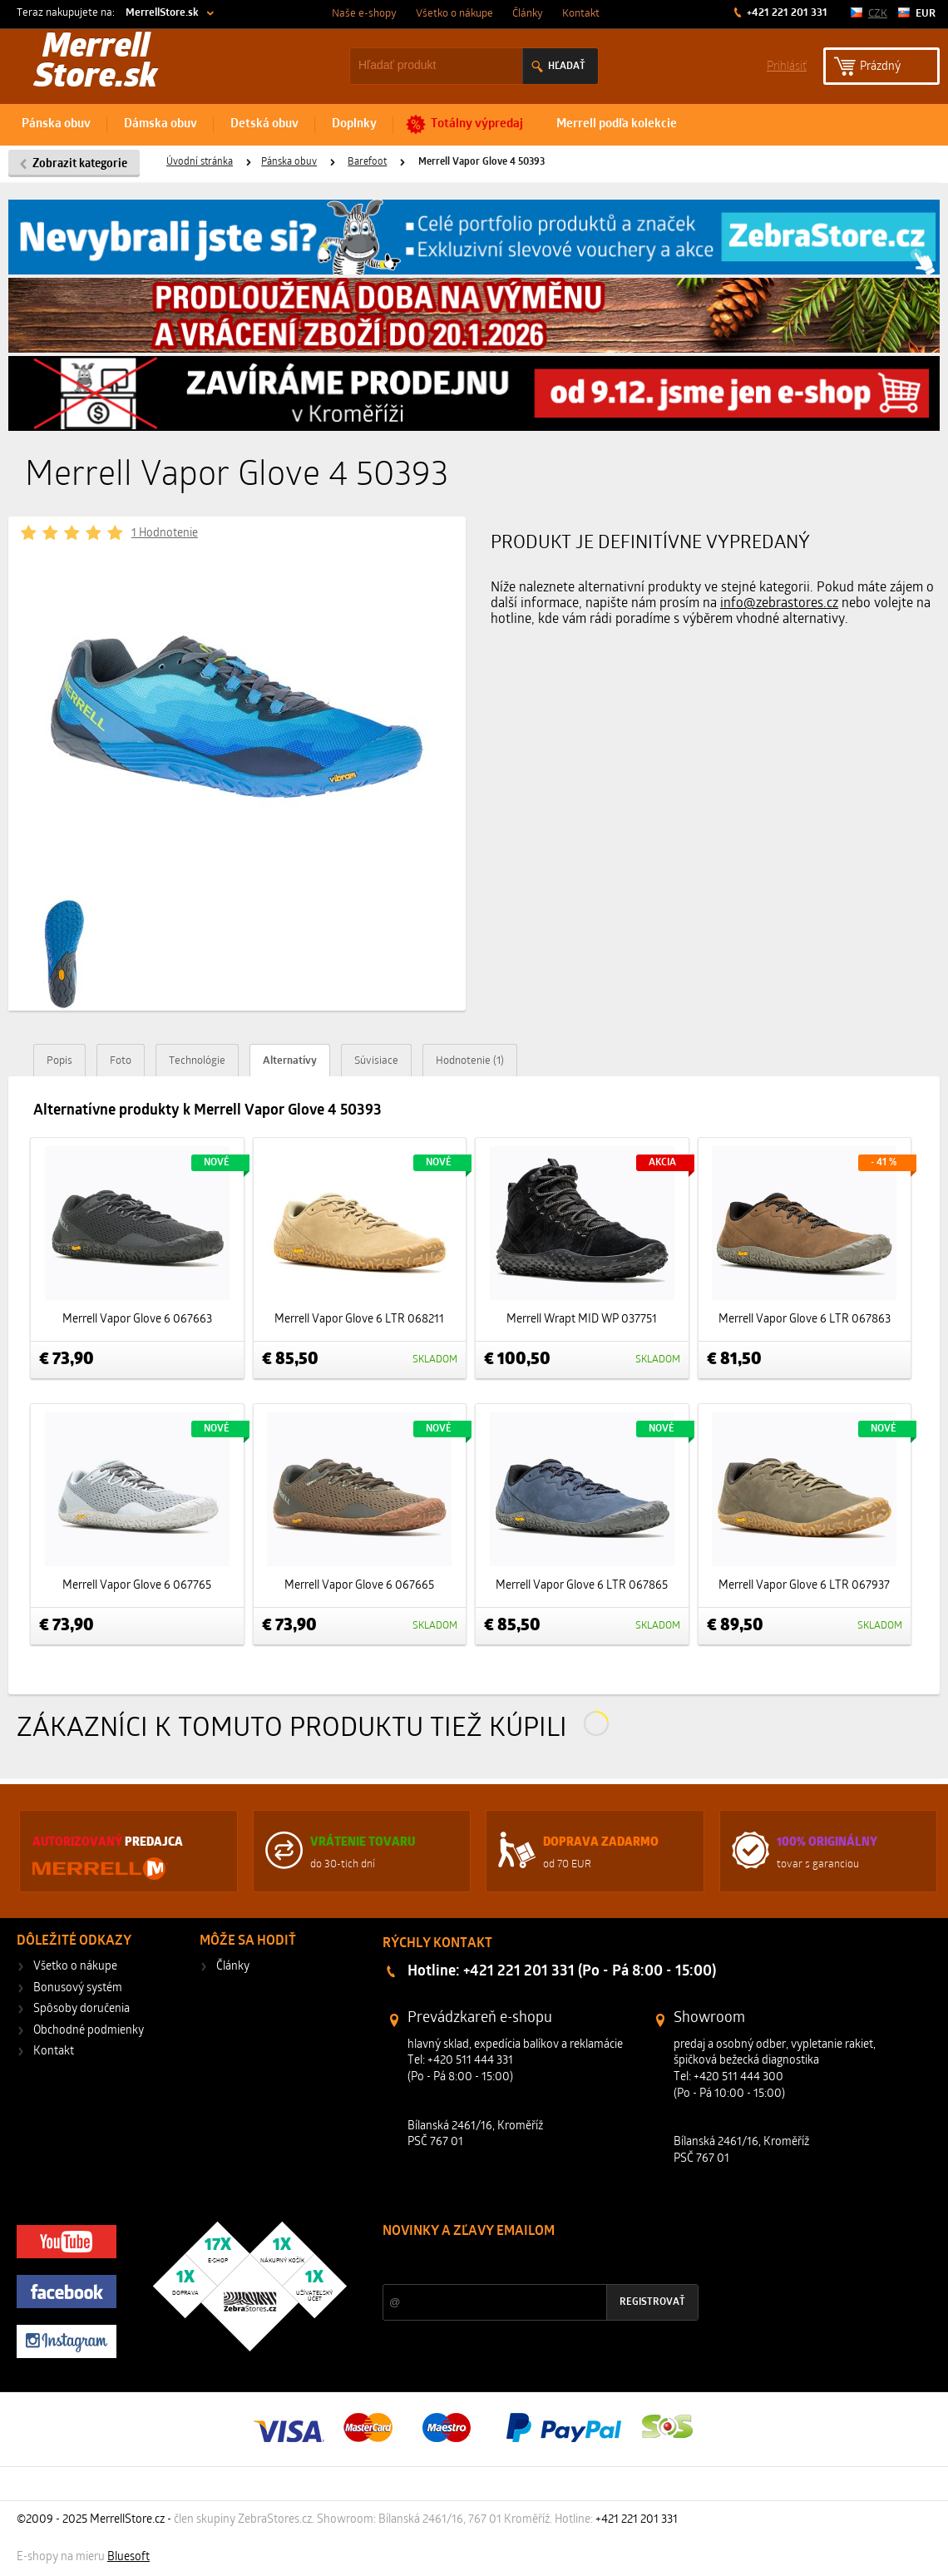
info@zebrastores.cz (779, 604)
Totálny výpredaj (477, 124)
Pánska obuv (56, 124)
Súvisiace (376, 1061)
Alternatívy (290, 1061)
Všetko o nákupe (454, 13)
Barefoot (367, 162)
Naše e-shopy (364, 13)
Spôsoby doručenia (81, 2009)
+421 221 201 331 (785, 12)
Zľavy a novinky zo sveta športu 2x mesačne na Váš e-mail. (527, 2263)
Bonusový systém (77, 1988)
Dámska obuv (160, 124)
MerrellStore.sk (162, 12)
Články (527, 13)
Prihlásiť (787, 65)
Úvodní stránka (199, 162)
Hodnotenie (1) (470, 1061)
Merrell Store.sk (95, 63)
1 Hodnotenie (164, 533)
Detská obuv (264, 124)
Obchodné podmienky (88, 2031)
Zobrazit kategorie (79, 164)
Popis (59, 1061)
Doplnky (354, 124)
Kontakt (581, 13)
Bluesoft (128, 2557)
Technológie (197, 1061)
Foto (120, 1061)
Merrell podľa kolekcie (616, 124)
